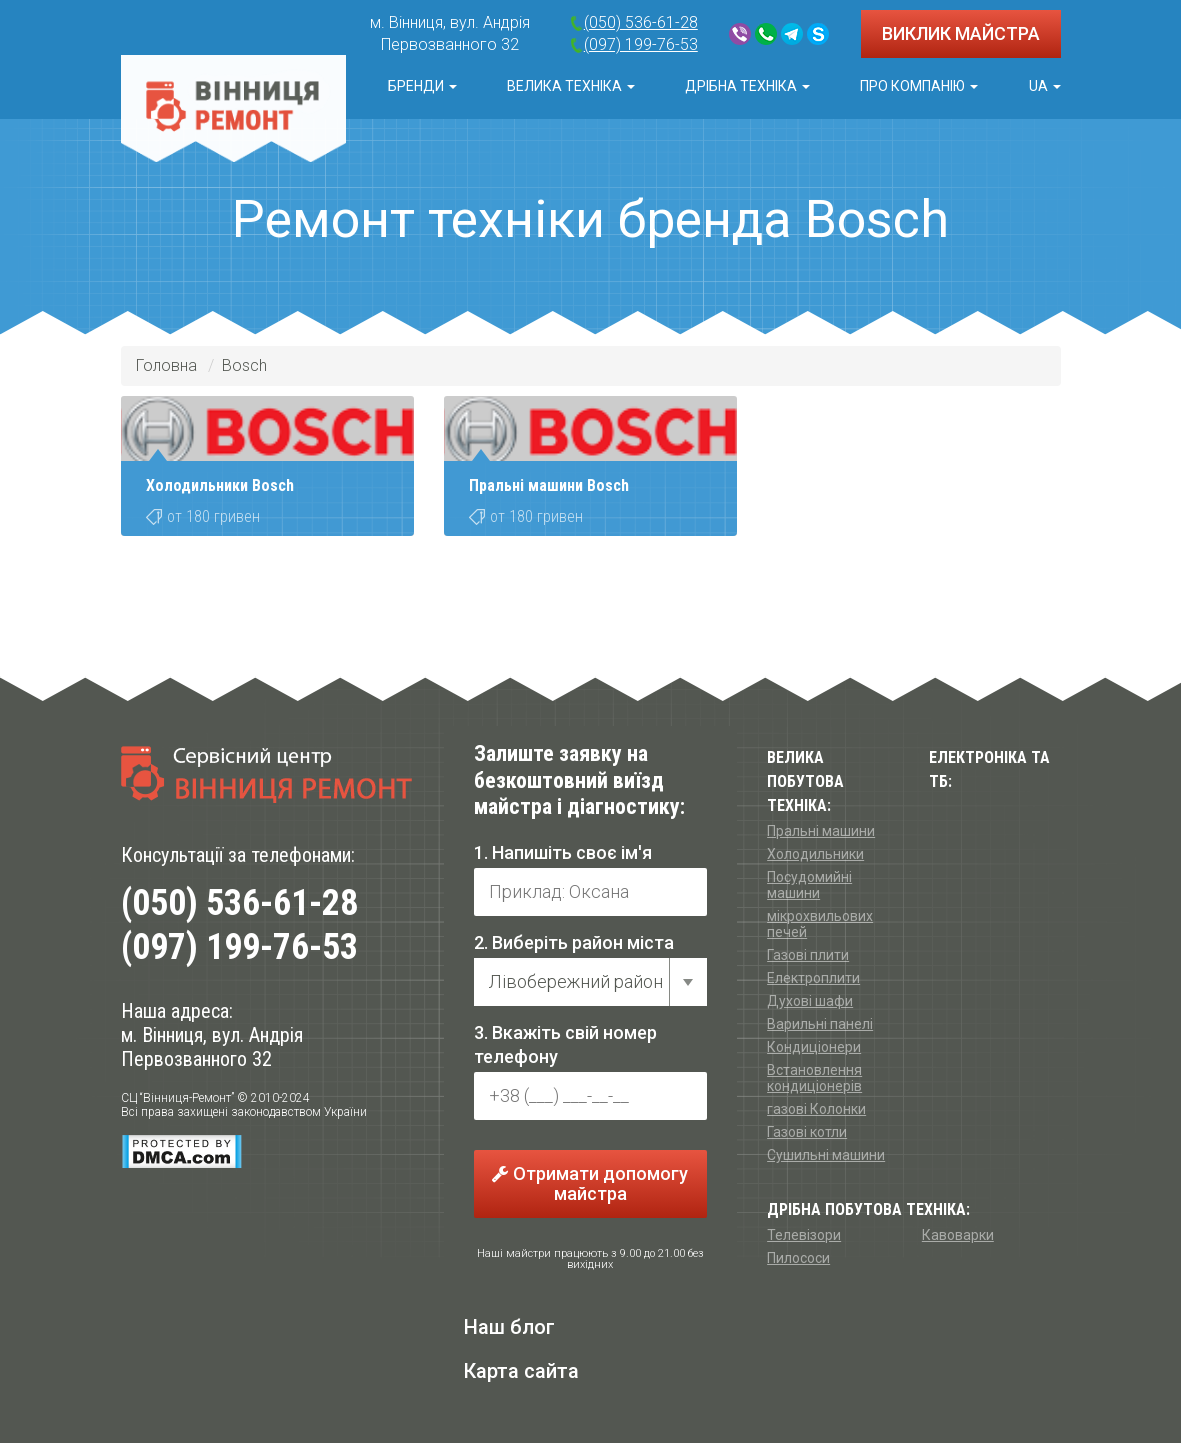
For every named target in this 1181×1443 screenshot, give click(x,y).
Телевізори (804, 1235)
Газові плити (808, 955)
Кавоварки (958, 1235)
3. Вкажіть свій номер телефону (565, 1044)
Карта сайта (521, 1371)
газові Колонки (816, 1109)
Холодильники (815, 854)
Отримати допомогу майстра (590, 1183)
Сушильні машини (826, 1155)
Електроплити (813, 978)
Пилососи (798, 1258)
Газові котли (807, 1132)
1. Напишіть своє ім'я (563, 852)
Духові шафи (810, 1001)
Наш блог (509, 1327)
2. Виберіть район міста (574, 942)
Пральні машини (821, 831)
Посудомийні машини (809, 885)
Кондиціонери (814, 1047)
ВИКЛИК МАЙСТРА (961, 33)
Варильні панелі (820, 1024)
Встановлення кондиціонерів (814, 1078)
